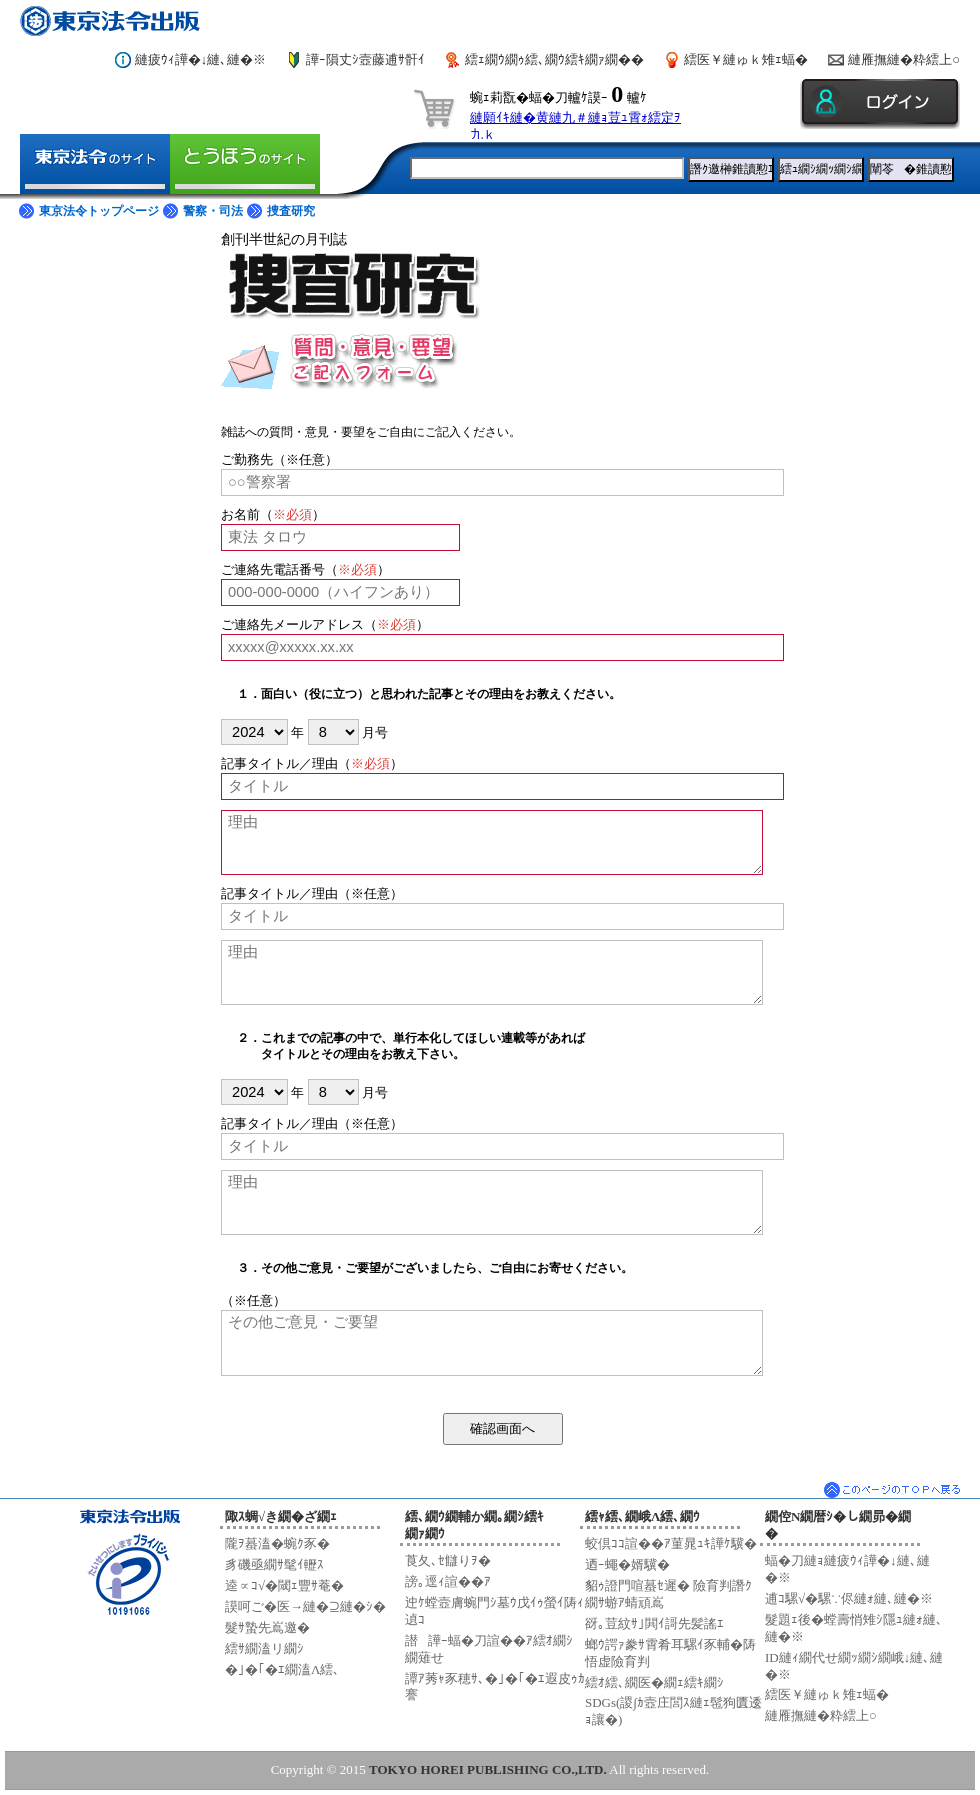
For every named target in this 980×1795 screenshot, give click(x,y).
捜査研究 (291, 211)
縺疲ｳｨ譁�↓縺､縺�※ (201, 59)
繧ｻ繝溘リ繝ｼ (264, 1648)
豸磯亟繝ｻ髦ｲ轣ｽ (274, 1564)
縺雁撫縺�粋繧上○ (904, 59)
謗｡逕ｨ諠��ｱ (448, 1581)
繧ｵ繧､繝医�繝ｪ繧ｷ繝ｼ (654, 1682)
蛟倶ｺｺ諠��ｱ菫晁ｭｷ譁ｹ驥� (671, 1543)
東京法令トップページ (99, 211)
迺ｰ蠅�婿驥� (627, 1564)
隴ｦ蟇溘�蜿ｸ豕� (277, 1543)
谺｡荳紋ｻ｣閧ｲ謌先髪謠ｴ (654, 1623)
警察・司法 (213, 211)
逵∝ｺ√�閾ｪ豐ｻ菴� (284, 1585)
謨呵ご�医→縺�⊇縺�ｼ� (305, 1606)
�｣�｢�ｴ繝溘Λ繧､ (282, 1669)
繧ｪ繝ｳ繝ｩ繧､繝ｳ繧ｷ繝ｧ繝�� (554, 59)
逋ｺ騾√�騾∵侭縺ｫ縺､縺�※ (849, 1598)
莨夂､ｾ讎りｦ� (448, 1560)
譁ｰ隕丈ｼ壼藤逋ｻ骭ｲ (365, 59)
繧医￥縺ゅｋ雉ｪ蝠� (746, 59)
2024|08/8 (252, 1092)
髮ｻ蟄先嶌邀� (267, 1627)
